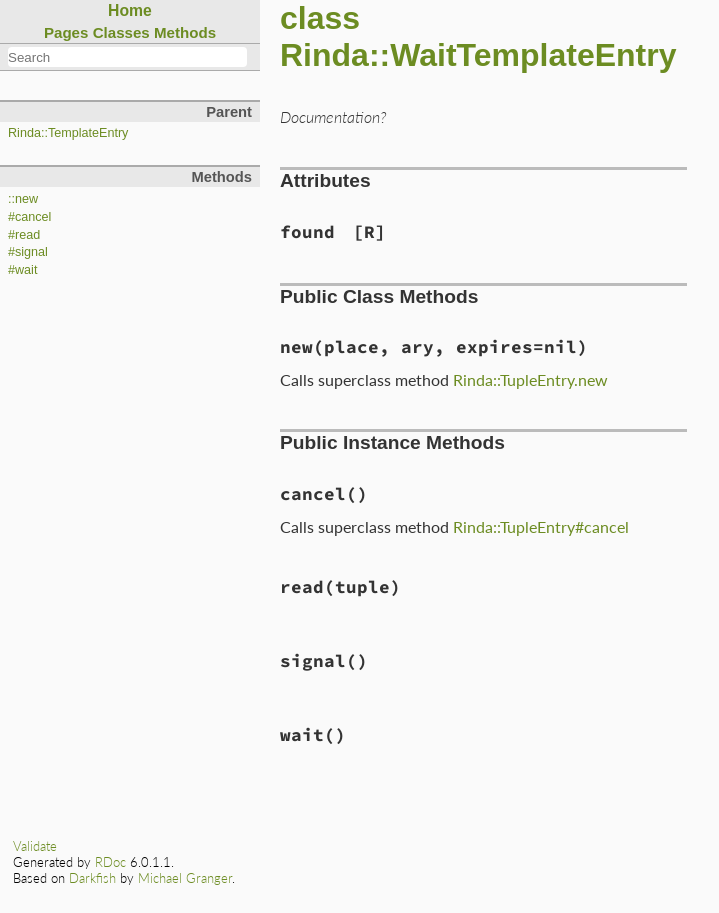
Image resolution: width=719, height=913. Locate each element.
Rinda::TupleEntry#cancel (541, 526)
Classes (121, 32)
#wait (22, 270)
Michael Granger (185, 878)
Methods (185, 32)
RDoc (110, 862)
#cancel (29, 217)
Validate (35, 846)
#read (24, 235)
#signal (28, 252)
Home (130, 10)
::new (23, 199)
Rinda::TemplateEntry (68, 133)
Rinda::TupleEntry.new (530, 379)
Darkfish (92, 878)
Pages (66, 32)
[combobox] (127, 57)
